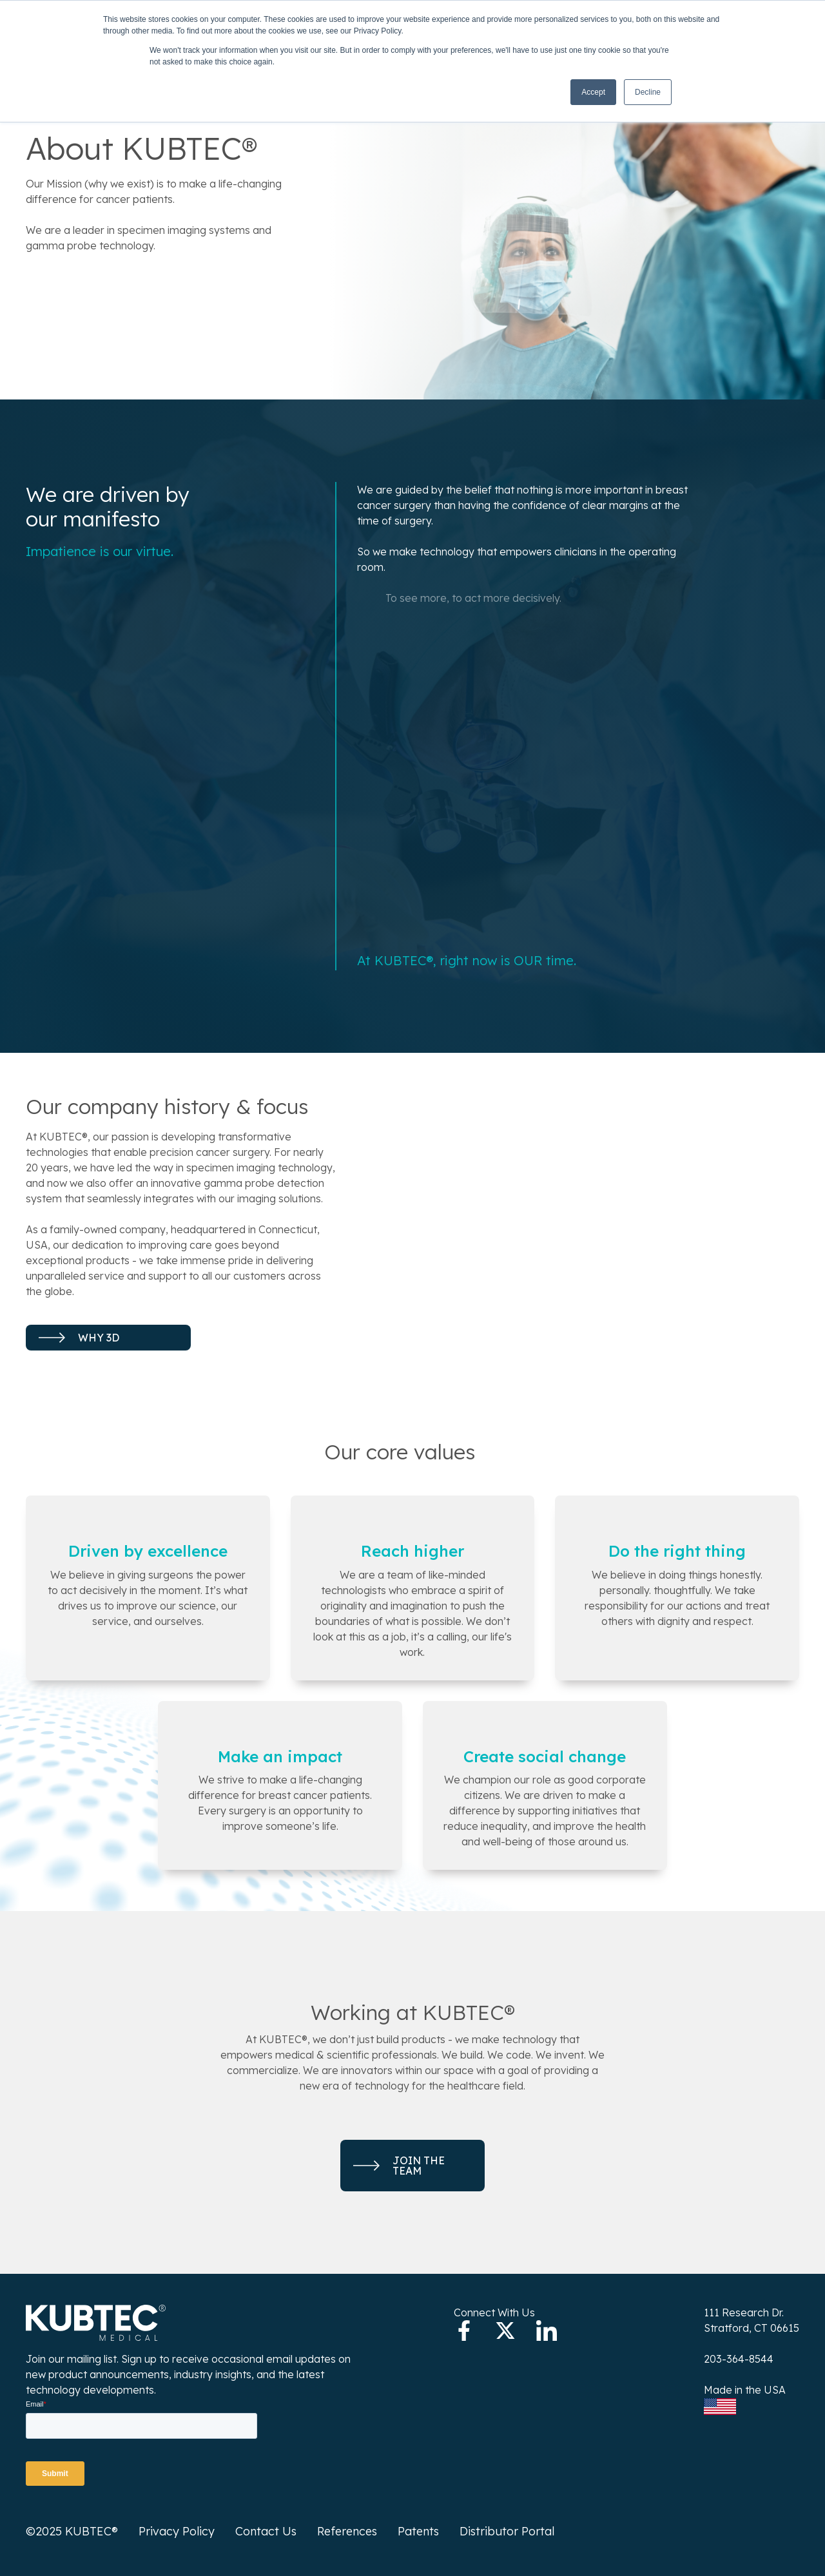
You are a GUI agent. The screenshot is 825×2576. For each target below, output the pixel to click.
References (347, 2531)
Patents (418, 2531)
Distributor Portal (507, 2531)
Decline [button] (648, 92)
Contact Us (265, 2531)
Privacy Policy (177, 2531)
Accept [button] (593, 92)
